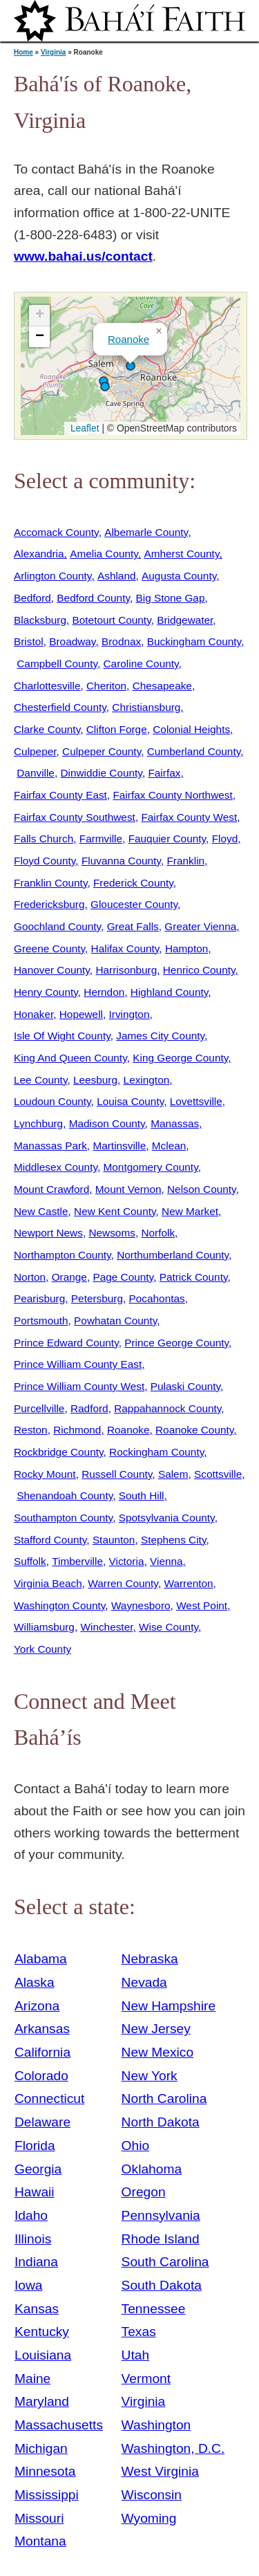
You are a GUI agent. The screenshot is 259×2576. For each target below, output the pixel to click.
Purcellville (39, 1408)
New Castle (41, 1211)
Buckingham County (194, 641)
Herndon (104, 992)
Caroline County (141, 663)
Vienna (166, 1561)
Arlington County (52, 576)
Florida (35, 2145)
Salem (173, 1474)
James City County (160, 1035)
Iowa (29, 2285)
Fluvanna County (121, 861)
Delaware (42, 2122)
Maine (32, 2378)
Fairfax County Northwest (172, 795)
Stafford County (50, 1540)
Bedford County (93, 598)
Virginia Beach (48, 1583)
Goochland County (57, 926)
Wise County (168, 1627)
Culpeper (35, 751)
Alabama (41, 1959)
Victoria (126, 1561)
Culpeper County (101, 751)
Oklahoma (152, 2169)
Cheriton (106, 686)
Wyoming (149, 2518)
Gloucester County (134, 904)
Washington (156, 2425)
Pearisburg (39, 1298)
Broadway (72, 641)
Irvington (129, 1014)
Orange (69, 1277)
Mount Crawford (51, 1189)
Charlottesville (47, 686)
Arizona (37, 2006)
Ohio (136, 2145)
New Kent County (114, 1211)
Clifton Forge (116, 729)
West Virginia (160, 2471)
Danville (36, 773)
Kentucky (42, 2331)
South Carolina (165, 2261)
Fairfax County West (189, 817)
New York (150, 2075)
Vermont (146, 2378)
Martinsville (119, 1145)
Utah (136, 2355)
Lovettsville (196, 1101)
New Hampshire (169, 2006)
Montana (40, 2541)
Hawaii (35, 2192)
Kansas (37, 2308)
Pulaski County (185, 1386)
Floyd (225, 838)
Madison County (107, 1123)
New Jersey (156, 2028)
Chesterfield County (60, 707)
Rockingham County (156, 1452)
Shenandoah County (65, 1495)
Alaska (35, 1982)
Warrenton (188, 1583)
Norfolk (158, 1233)
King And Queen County (70, 1058)
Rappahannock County (167, 1408)
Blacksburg (40, 620)
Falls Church (43, 838)
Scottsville (218, 1474)
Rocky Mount (45, 1474)
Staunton (114, 1540)
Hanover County (52, 970)
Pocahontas (157, 1298)
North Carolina (164, 2098)
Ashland (116, 576)
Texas (139, 2331)
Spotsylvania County (167, 1517)
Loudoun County (52, 1101)
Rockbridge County (58, 1452)
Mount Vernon (128, 1189)
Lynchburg (38, 1123)
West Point (201, 1605)
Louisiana (43, 2355)
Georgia (38, 2169)
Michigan (41, 2448)
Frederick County (133, 883)
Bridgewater (185, 620)
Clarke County (47, 729)
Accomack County (56, 532)
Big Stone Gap (170, 598)
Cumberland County (193, 751)
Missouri (39, 2518)
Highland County (169, 992)
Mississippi (47, 2494)
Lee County (40, 1080)
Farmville (100, 838)
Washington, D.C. (173, 2448)
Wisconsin (152, 2494)
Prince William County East (78, 1364)
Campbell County (57, 663)
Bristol (29, 641)
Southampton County (63, 1517)
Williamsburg (44, 1627)
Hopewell (81, 1014)
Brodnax (121, 641)
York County (42, 1649)
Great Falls (133, 926)
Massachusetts (59, 2425)
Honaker (33, 1014)
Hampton (186, 948)
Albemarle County (146, 532)
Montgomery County (151, 1167)
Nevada (144, 1982)
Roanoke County (194, 1430)
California (42, 2052)
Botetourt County (112, 620)
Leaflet (83, 428)
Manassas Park (50, 1145)
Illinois (33, 2239)
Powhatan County (115, 1320)
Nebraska (150, 1959)
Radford (89, 1408)
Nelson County (201, 1189)
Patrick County (194, 1277)
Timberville (77, 1561)
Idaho (31, 2215)
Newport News (48, 1233)
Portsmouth (41, 1320)
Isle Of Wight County (62, 1035)
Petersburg (97, 1298)
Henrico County (199, 970)
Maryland (42, 2401)
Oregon (144, 2192)
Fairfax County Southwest (74, 817)
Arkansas (42, 2028)
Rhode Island (161, 2239)
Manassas (175, 1123)
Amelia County (104, 553)
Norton (30, 1277)
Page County (123, 1277)
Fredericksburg (49, 904)
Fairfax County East (60, 795)
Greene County (49, 948)
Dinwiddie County (101, 773)
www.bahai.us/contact (83, 256)
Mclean (169, 1145)
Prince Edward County (66, 1343)
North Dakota (161, 2122)
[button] (130, 366)
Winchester (106, 1627)
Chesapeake (162, 686)
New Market (190, 1211)
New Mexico (158, 2052)
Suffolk (30, 1561)
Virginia (53, 52)
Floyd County (44, 861)
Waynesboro (141, 1605)
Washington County (59, 1605)
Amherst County (181, 553)
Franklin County (50, 883)
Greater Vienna (200, 926)
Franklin (185, 861)
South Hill (141, 1495)
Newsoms (111, 1233)
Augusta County (179, 576)
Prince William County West (79, 1386)
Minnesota (45, 2471)
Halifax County (125, 948)
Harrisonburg (126, 970)
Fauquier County (167, 838)
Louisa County (130, 1101)
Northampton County (62, 1255)
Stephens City (173, 1540)
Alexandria (39, 553)
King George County (180, 1058)
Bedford (32, 598)
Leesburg (95, 1080)
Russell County (116, 1474)
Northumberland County (173, 1255)
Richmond (77, 1430)
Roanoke (128, 339)
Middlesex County (55, 1167)
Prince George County (176, 1343)
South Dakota (162, 2285)
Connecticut (49, 2098)
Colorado (41, 2075)
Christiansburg (146, 707)
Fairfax (164, 773)
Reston (31, 1430)
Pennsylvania (161, 2215)
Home (23, 52)
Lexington (147, 1080)
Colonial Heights (191, 729)
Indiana (36, 2261)
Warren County (123, 1583)
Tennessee (154, 2308)
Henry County (46, 992)
